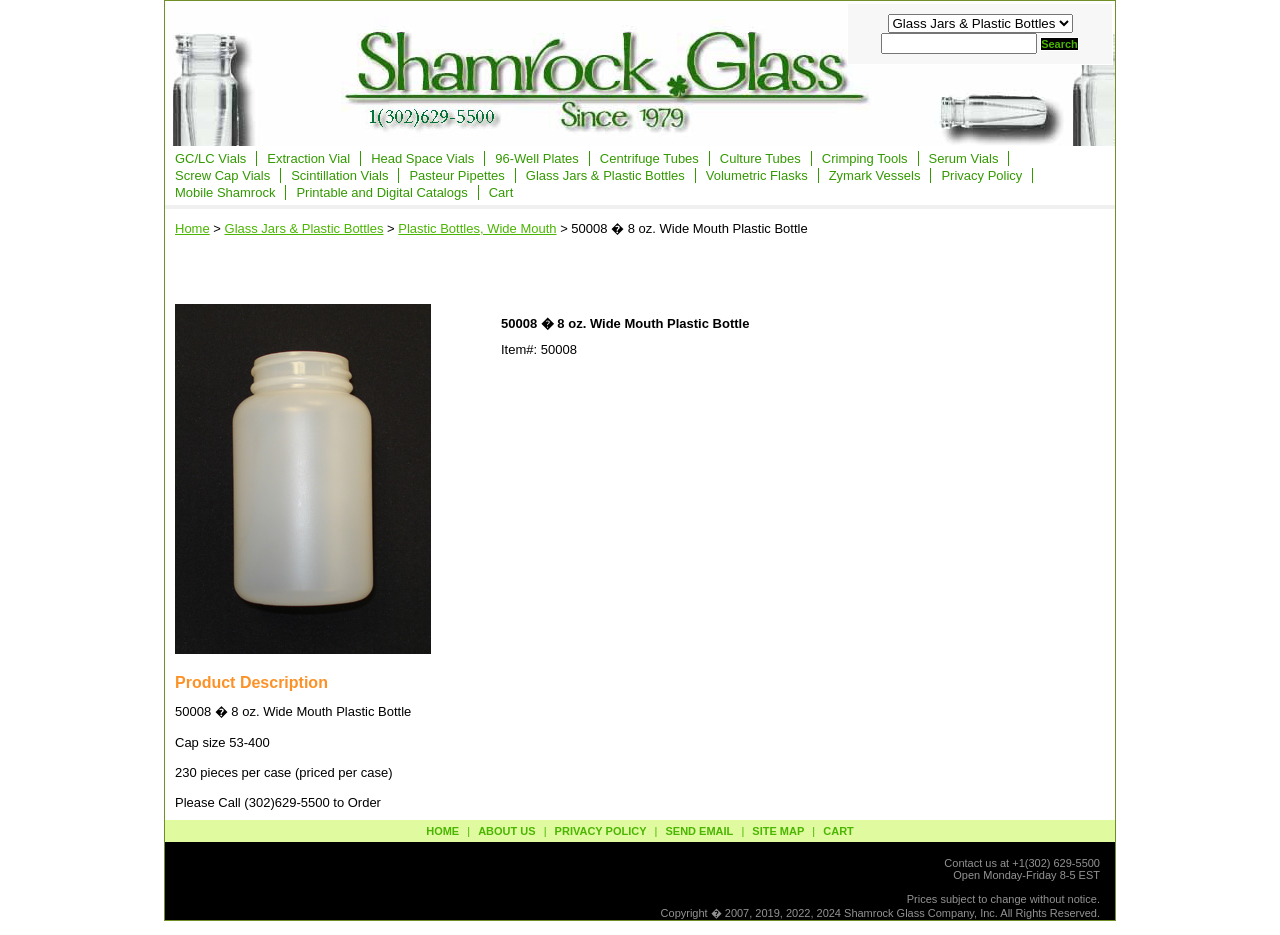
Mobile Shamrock (225, 192)
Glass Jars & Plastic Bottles (605, 175)
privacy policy (601, 831)
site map (778, 831)
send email (699, 831)
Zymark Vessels (875, 175)
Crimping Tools (865, 158)
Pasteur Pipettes (456, 175)
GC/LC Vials (210, 158)
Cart (501, 192)
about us (506, 831)
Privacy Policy (981, 175)
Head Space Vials (422, 158)
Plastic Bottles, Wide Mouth (477, 228)
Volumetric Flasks (757, 175)
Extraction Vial (308, 158)
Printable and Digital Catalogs (381, 192)
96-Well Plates (537, 158)
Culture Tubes (760, 158)
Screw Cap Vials (222, 175)
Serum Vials (964, 158)
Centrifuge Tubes (649, 158)
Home (192, 228)
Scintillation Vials (339, 175)
